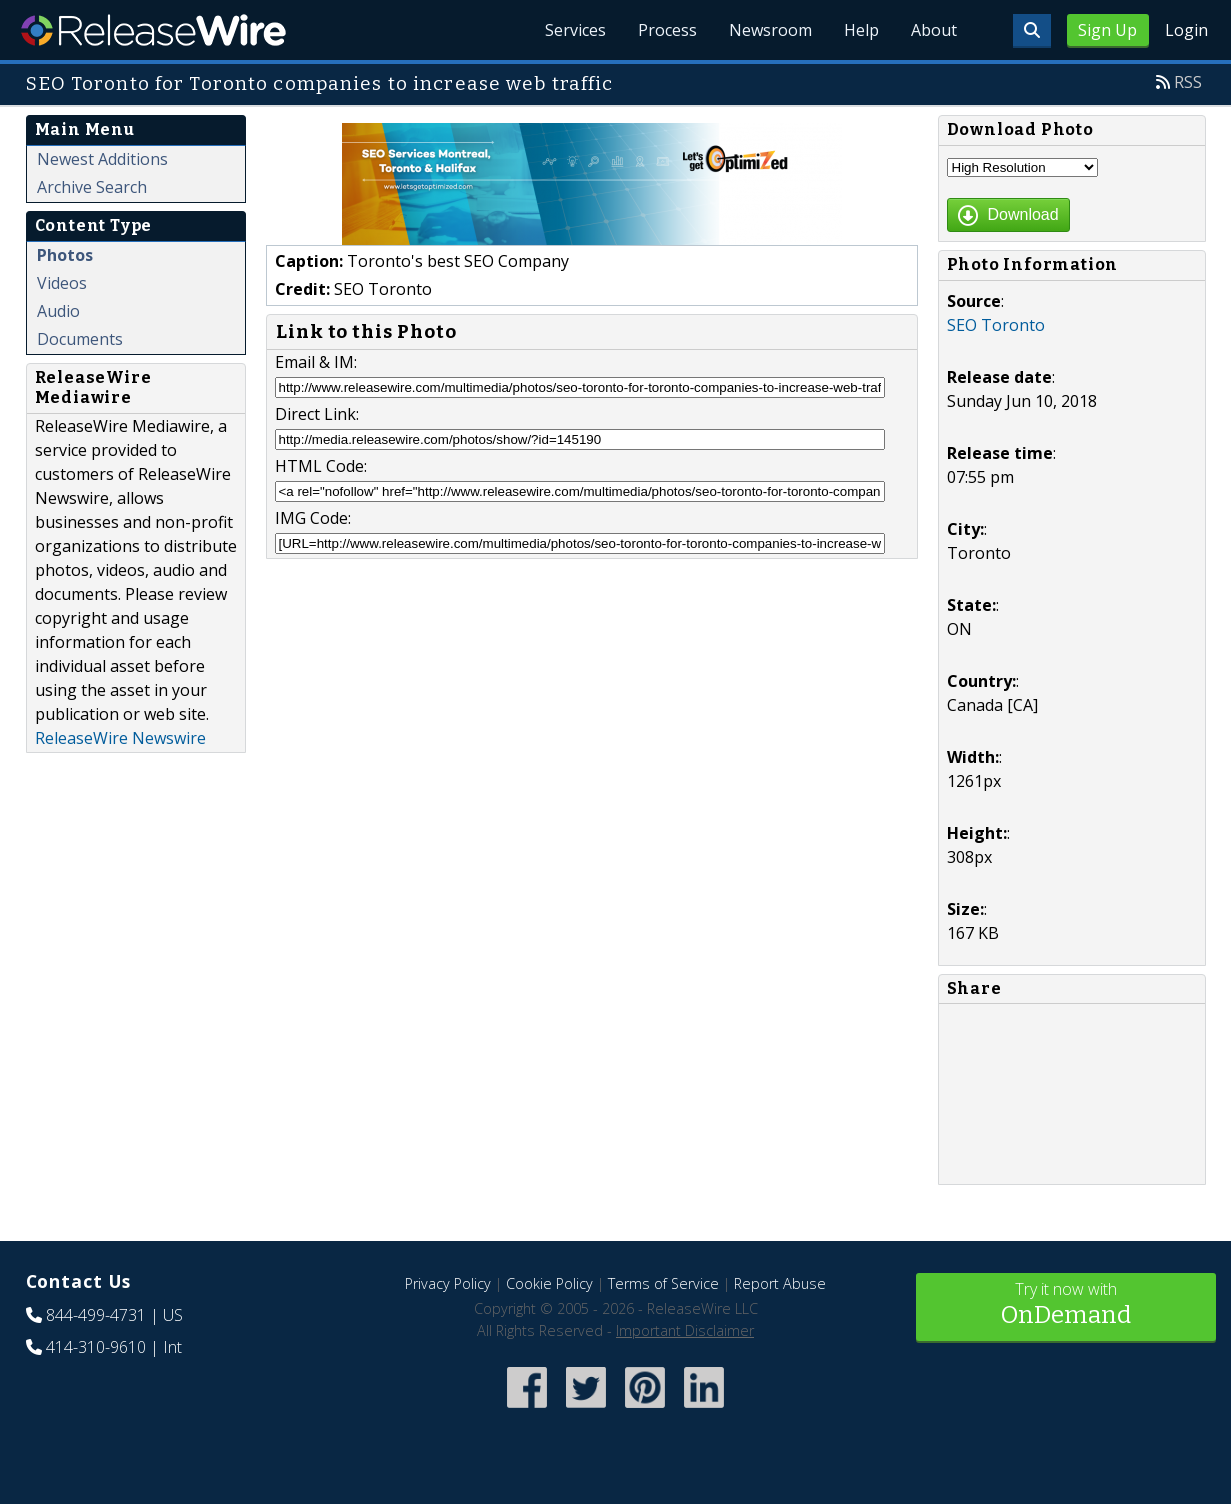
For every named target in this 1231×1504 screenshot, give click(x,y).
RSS (1188, 82)
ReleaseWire (153, 30)
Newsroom (770, 30)
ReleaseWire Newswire (120, 738)
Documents (80, 339)
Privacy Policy (448, 1283)
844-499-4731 (96, 1315)
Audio (58, 311)
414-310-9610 (96, 1347)
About (934, 30)
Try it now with (1066, 1305)
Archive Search (92, 187)
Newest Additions (102, 159)
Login (1186, 30)
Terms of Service (663, 1283)
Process (667, 30)
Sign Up (1107, 30)
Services (575, 30)
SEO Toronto (996, 325)
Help (861, 30)
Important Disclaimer (685, 1330)
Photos (65, 255)
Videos (62, 283)
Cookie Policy (549, 1283)
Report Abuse (780, 1283)
